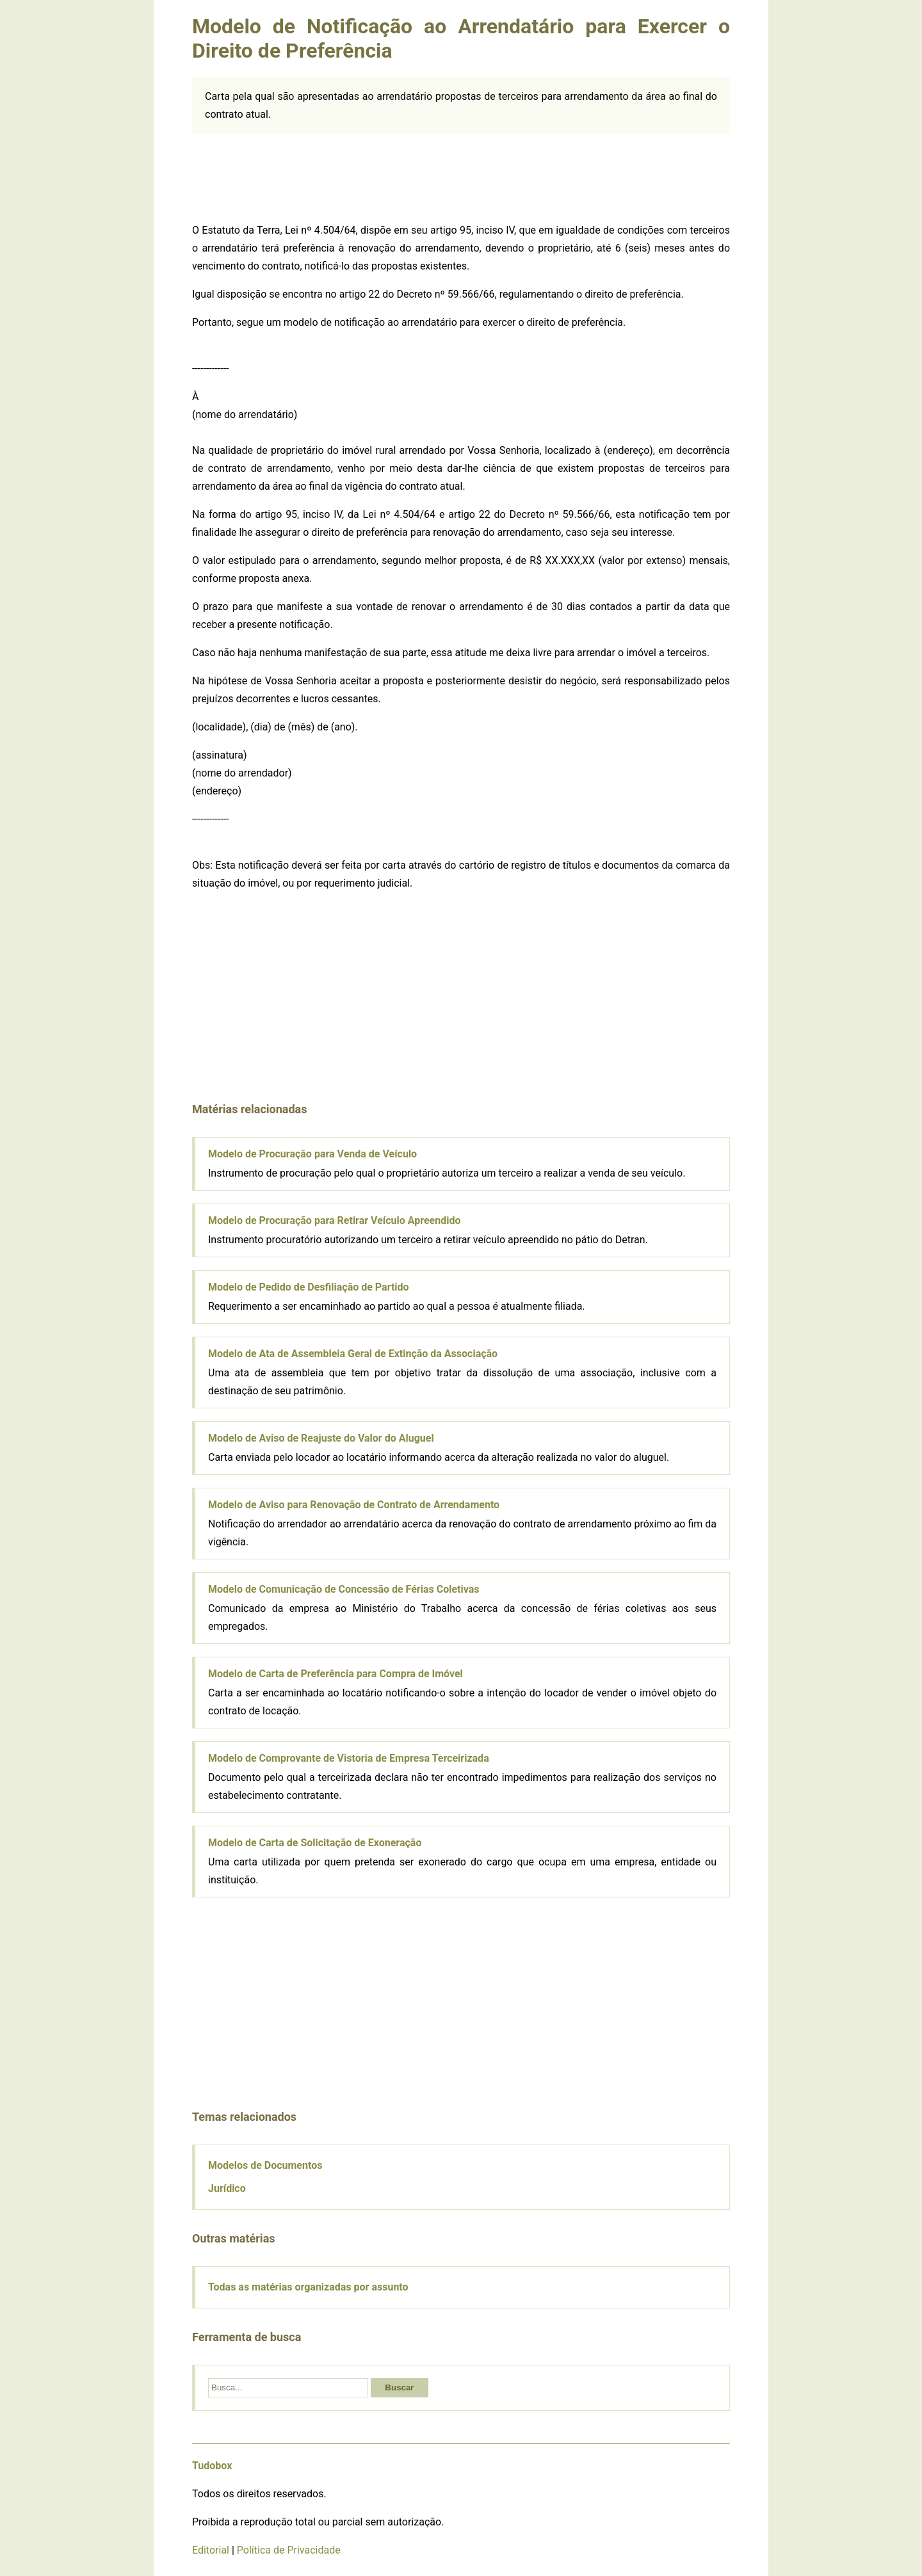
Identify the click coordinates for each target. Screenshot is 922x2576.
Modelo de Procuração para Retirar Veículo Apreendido (334, 1220)
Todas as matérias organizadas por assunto (308, 2287)
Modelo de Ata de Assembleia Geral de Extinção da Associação (352, 1354)
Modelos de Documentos (265, 2165)
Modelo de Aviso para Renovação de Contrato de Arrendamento (353, 1505)
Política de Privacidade (289, 2550)
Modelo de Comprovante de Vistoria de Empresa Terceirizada (348, 1758)
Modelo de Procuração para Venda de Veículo (312, 1154)
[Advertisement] (461, 176)
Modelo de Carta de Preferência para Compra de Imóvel (335, 1674)
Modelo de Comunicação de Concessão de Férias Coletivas (343, 1589)
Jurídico (227, 2188)
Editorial (210, 2550)
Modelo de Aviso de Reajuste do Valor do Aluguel (321, 1438)
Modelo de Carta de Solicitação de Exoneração (314, 1843)
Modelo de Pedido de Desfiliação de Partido (308, 1287)
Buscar (399, 2387)
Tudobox (212, 2465)
